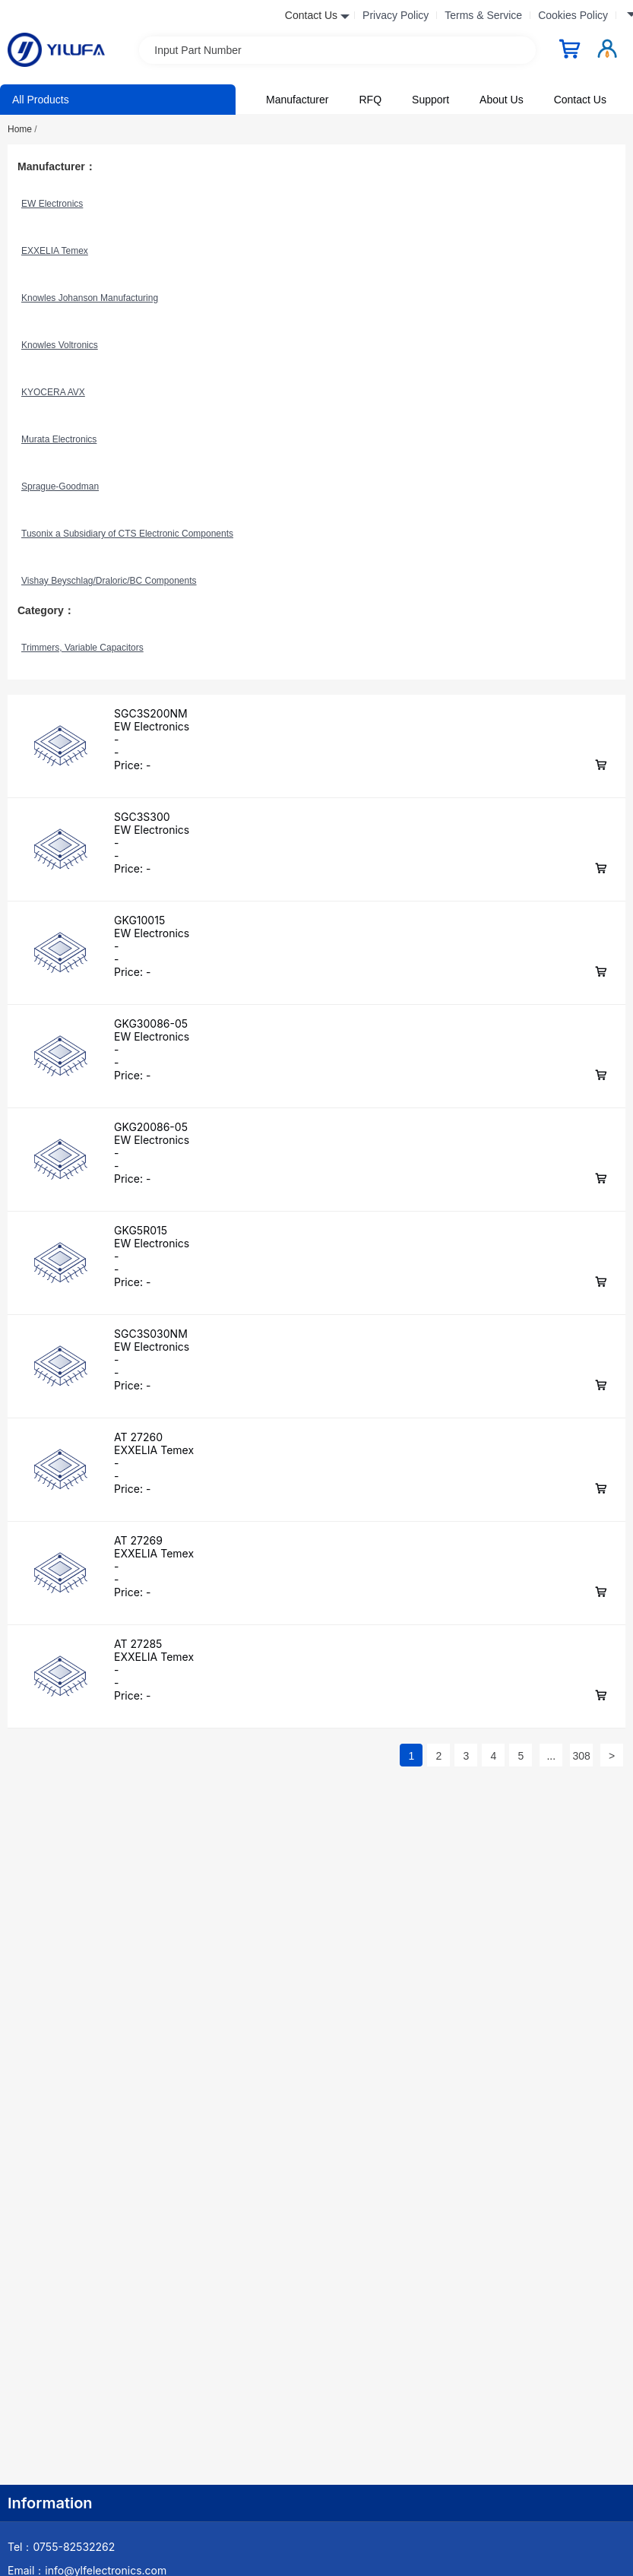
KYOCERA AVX (53, 392)
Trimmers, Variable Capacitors (82, 647)
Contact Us (580, 99)
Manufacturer (297, 99)
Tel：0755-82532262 (61, 2546)
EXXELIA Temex (54, 251)
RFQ (370, 99)
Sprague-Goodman (60, 486)
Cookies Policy (573, 15)
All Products (40, 99)
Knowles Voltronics (59, 345)
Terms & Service (483, 15)
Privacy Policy (395, 15)
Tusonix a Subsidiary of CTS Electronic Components (127, 533)
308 (581, 1756)
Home (22, 129)
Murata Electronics (59, 439)
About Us (501, 99)
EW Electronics (52, 203)
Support (430, 99)
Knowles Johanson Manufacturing (89, 298)
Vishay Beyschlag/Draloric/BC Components (109, 580)
